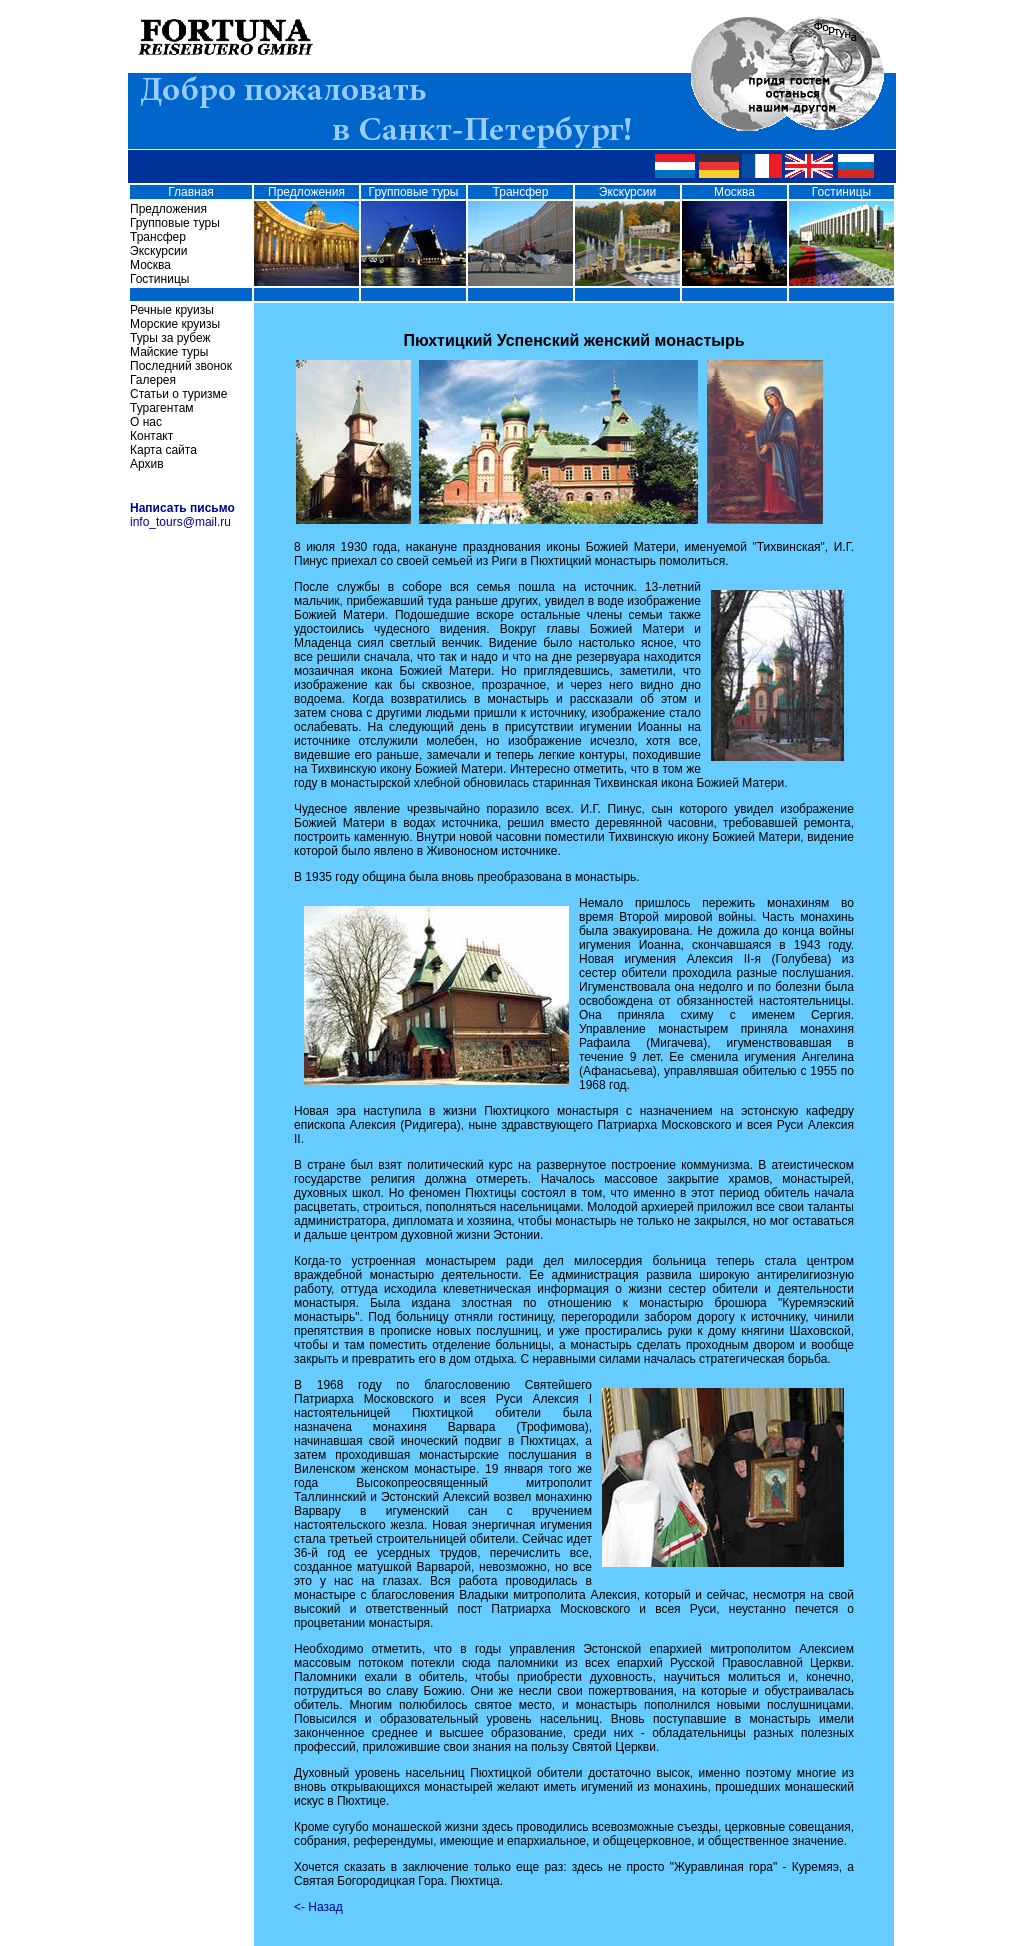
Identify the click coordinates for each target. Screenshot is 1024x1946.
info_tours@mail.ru (180, 522)
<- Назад (318, 1907)
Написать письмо (182, 508)
